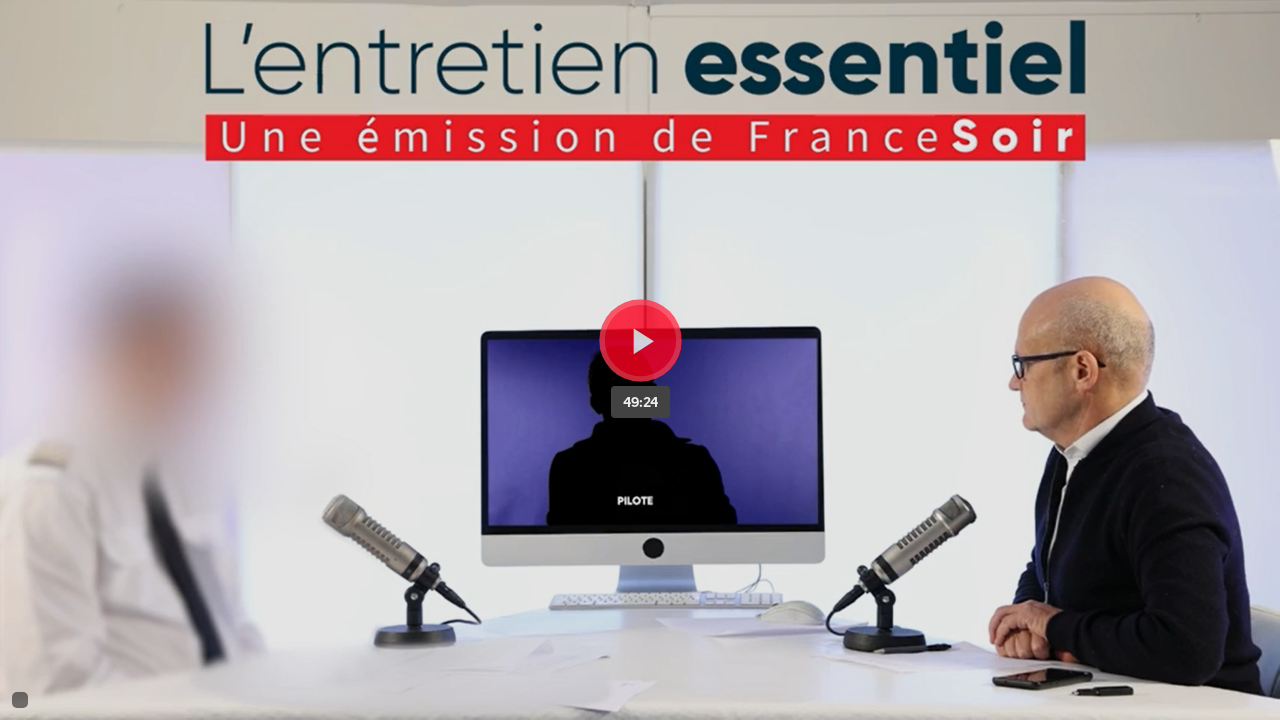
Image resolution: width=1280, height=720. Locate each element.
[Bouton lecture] (640, 340)
